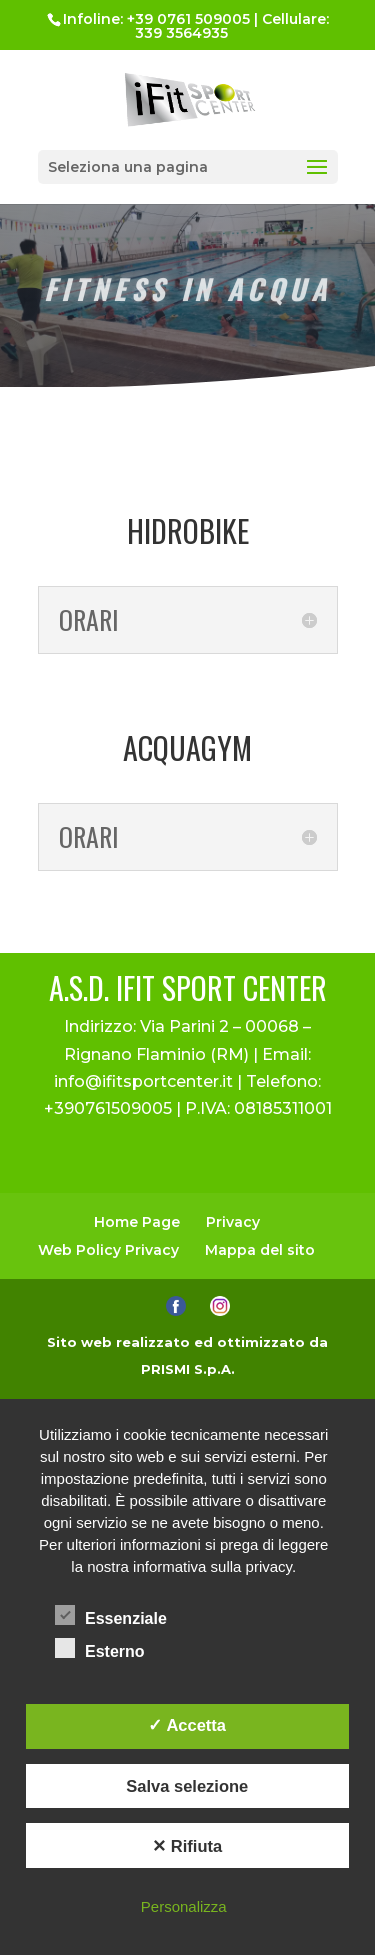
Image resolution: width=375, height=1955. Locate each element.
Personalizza (184, 1906)
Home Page (137, 1222)
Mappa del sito (260, 1250)
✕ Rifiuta (187, 1846)
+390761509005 (108, 1108)
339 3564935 (181, 33)
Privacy (233, 1222)
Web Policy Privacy (108, 1250)
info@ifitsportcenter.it (143, 1081)
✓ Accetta (187, 1725)
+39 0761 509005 (188, 19)
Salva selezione (187, 1786)
